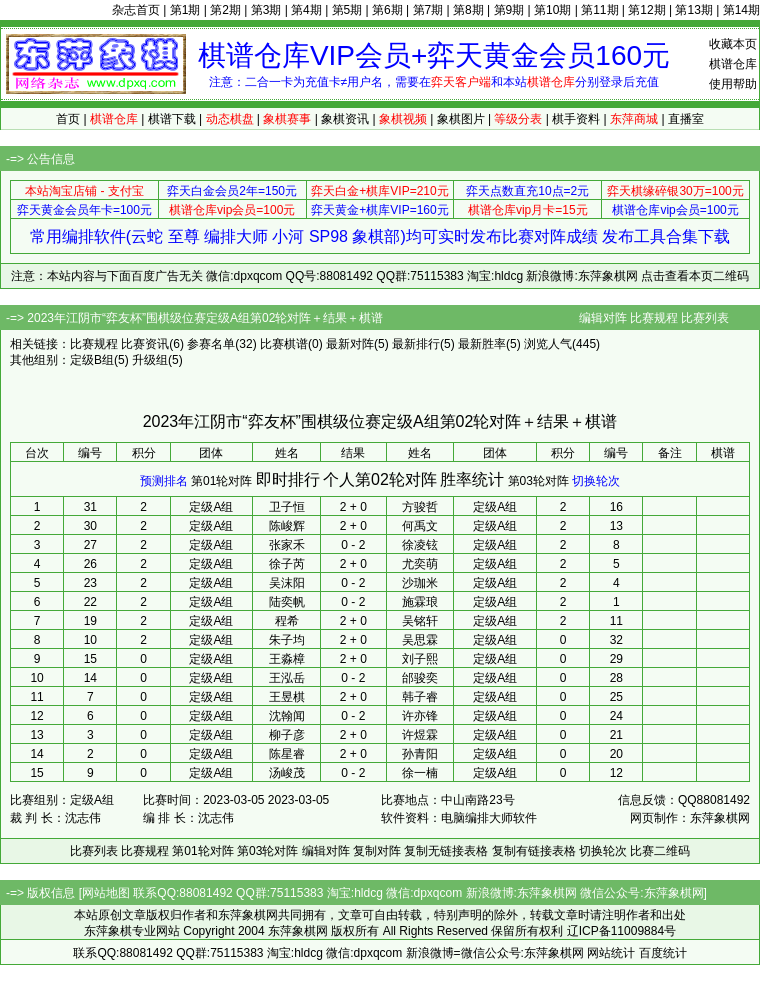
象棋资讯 (345, 119)
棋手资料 (576, 119)
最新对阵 (350, 344)
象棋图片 (461, 119)
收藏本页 (733, 44)
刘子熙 (420, 659)
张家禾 (287, 545)
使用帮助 (733, 84)
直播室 (686, 119)
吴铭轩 (420, 621)
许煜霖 (420, 735)
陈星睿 (287, 754)
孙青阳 (420, 754)
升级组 (150, 360)
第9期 (509, 10)
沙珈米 (420, 583)
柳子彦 (287, 735)
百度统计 (663, 953)
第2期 (225, 10)
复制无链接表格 (446, 851)
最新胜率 (482, 344)
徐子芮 (287, 564)
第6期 (387, 10)
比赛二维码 (660, 851)
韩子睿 (420, 697)
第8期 (468, 10)
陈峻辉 (287, 526)
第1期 (185, 10)
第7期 (428, 10)
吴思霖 (420, 640)
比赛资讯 (145, 344)
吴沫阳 (287, 583)
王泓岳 (287, 678)
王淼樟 (287, 659)
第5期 (347, 10)
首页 (68, 119)
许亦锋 (420, 716)
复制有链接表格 (534, 851)
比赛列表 (705, 318)
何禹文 (420, 526)
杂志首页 (136, 10)
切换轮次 (596, 481)
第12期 (646, 10)
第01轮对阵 (221, 481)
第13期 (693, 10)
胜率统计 (472, 479)
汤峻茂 (287, 773)
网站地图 (106, 893)
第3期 (266, 10)
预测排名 (164, 481)
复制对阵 (377, 851)
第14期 (741, 10)
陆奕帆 (287, 602)
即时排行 (288, 479)
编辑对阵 (603, 318)
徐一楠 (420, 773)
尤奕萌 (420, 564)
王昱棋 (287, 697)
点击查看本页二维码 (695, 276)
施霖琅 (420, 602)
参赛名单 (211, 344)
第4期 (306, 10)
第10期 (552, 10)
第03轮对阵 (538, 481)
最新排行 (416, 344)
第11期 (599, 10)
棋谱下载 (172, 119)
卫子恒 (287, 507)
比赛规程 (654, 318)
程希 (287, 621)
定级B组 (92, 360)
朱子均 (287, 640)
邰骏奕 (420, 678)
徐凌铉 (420, 545)
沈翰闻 (287, 716)
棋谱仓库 (733, 64)
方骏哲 (420, 507)
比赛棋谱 (284, 344)
